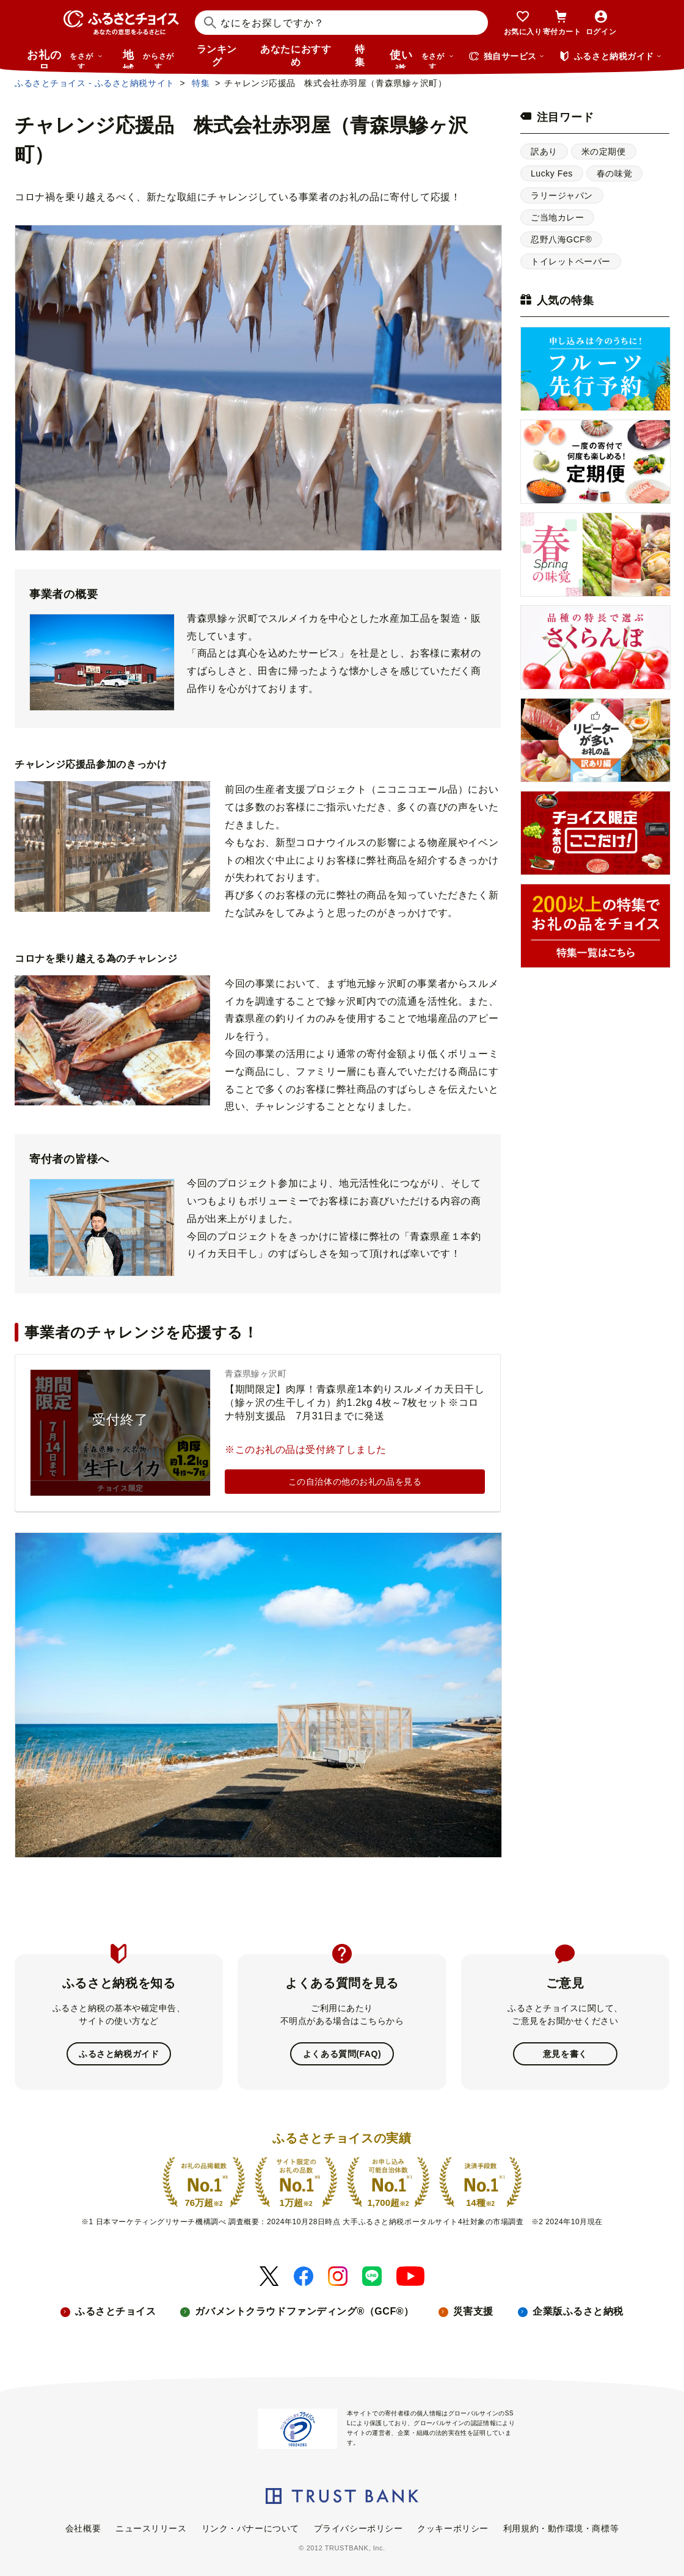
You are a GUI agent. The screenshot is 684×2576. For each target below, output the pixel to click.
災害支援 (473, 2311)
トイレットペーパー (571, 261)
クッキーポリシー (452, 2528)
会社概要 (83, 2528)
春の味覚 (614, 173)
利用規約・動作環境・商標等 (561, 2528)
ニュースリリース (150, 2528)
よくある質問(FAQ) (342, 2054)
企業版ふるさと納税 (578, 2311)
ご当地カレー (557, 217)
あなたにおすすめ (295, 55)
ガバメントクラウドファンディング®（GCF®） (304, 2311)
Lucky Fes (552, 173)
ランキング (217, 55)
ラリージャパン (562, 195)
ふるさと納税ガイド (119, 2054)
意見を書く (565, 2054)
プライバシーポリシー (358, 2528)
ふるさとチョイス (115, 2311)
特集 (360, 55)
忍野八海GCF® (561, 239)
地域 (150, 58)
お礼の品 (65, 58)
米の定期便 (603, 151)
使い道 (422, 58)
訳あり (544, 151)
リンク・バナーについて (250, 2528)
